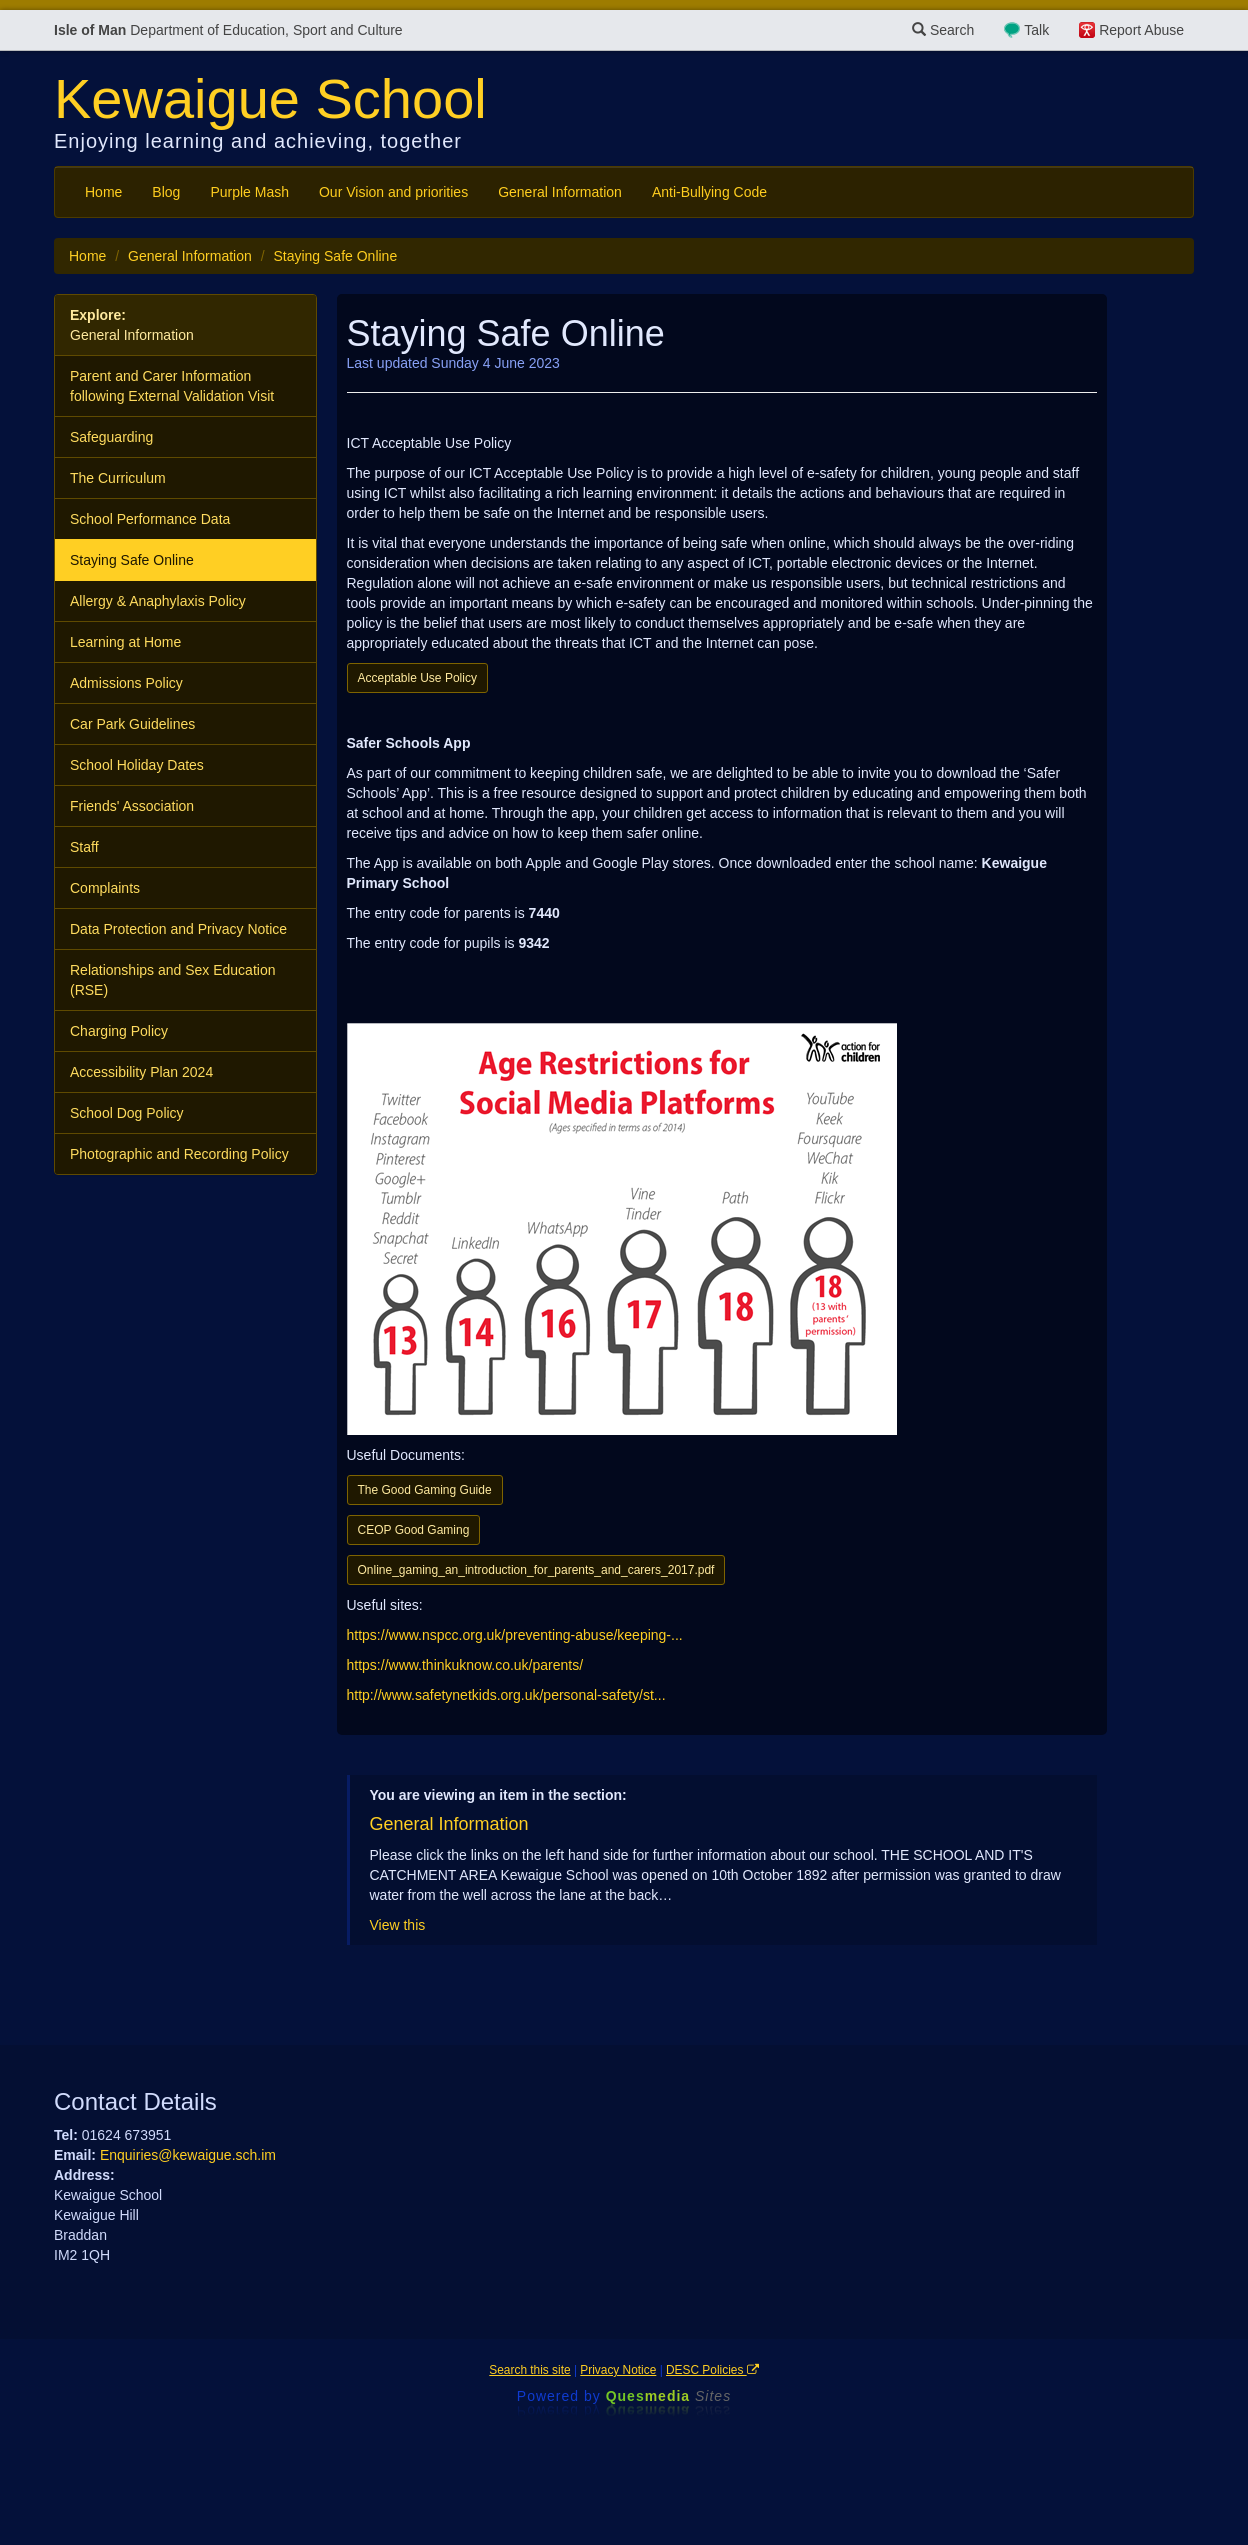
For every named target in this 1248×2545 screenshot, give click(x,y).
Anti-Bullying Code (709, 192)
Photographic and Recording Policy (179, 1154)
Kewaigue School (270, 98)
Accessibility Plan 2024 (141, 1072)
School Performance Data (150, 519)
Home (103, 192)
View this (398, 1925)
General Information (560, 192)
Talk (1036, 30)
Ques (669, 2396)
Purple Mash (249, 192)
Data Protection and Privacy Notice (178, 929)
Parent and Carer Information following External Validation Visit (172, 386)
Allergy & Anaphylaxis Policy (158, 601)
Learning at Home (125, 642)
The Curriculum (118, 478)
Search (943, 30)
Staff (84, 847)
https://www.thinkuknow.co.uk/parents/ (465, 1665)
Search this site (529, 2370)
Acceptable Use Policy (417, 678)
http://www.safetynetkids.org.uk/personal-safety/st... (506, 1695)
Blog (166, 192)
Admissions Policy (126, 683)
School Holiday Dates (137, 765)
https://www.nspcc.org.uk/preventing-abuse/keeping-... (515, 1635)
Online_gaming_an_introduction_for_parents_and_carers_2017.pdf (536, 1570)
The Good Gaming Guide (425, 1490)
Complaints (105, 888)
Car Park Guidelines (132, 724)
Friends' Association (132, 806)
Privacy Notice (618, 2370)
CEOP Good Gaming (414, 1530)
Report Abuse (1141, 30)
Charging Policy (119, 1031)
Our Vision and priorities (393, 192)
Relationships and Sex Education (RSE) (172, 980)
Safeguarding (111, 437)
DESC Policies (712, 2370)
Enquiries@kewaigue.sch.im (188, 2155)
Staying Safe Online (132, 560)
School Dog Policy (127, 1113)
